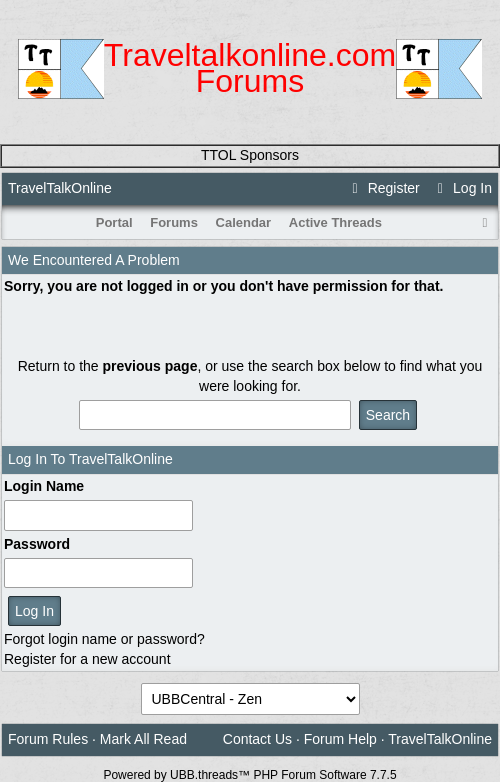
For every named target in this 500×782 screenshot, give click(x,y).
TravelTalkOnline (60, 188)
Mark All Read (143, 739)
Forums (174, 222)
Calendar (244, 222)
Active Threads (335, 222)
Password (37, 544)
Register (383, 188)
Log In (462, 188)
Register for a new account (87, 659)
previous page (150, 366)
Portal (114, 222)
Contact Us (257, 739)
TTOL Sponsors (250, 155)
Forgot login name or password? (104, 639)
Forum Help (340, 739)
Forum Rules (48, 739)
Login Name (44, 486)
